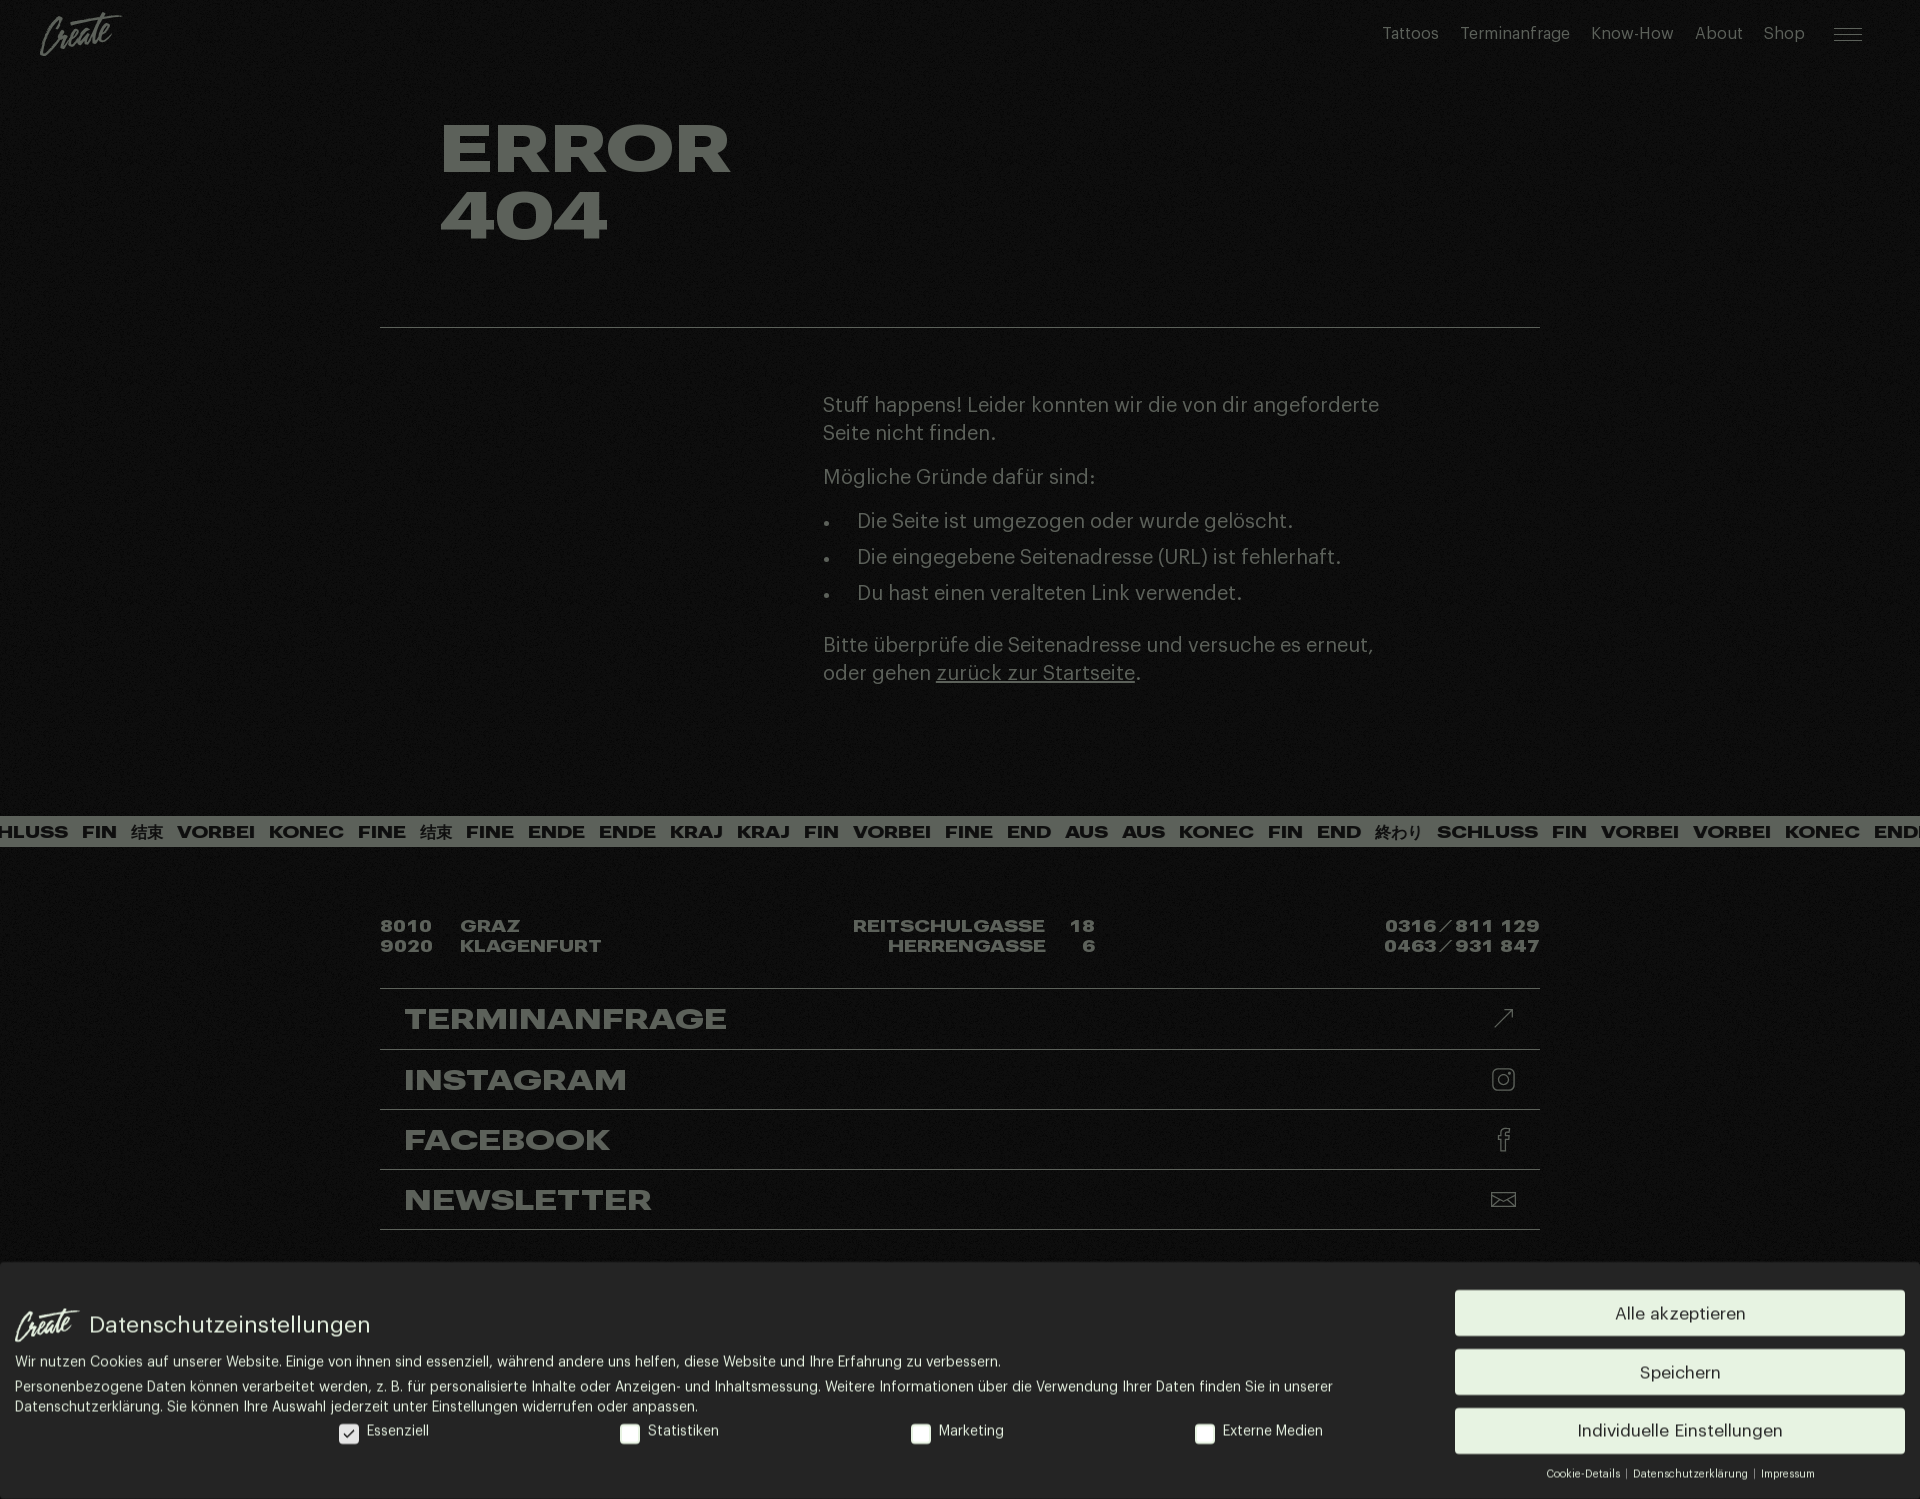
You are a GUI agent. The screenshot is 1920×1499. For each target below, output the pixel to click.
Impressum (1788, 1475)
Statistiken (669, 1433)
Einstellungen (475, 1409)
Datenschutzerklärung (87, 1409)
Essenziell (384, 1433)
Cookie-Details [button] (1584, 1475)
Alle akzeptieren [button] (1680, 1314)
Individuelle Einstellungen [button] (1680, 1432)
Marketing (957, 1433)
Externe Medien (1259, 1433)
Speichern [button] (1680, 1373)
